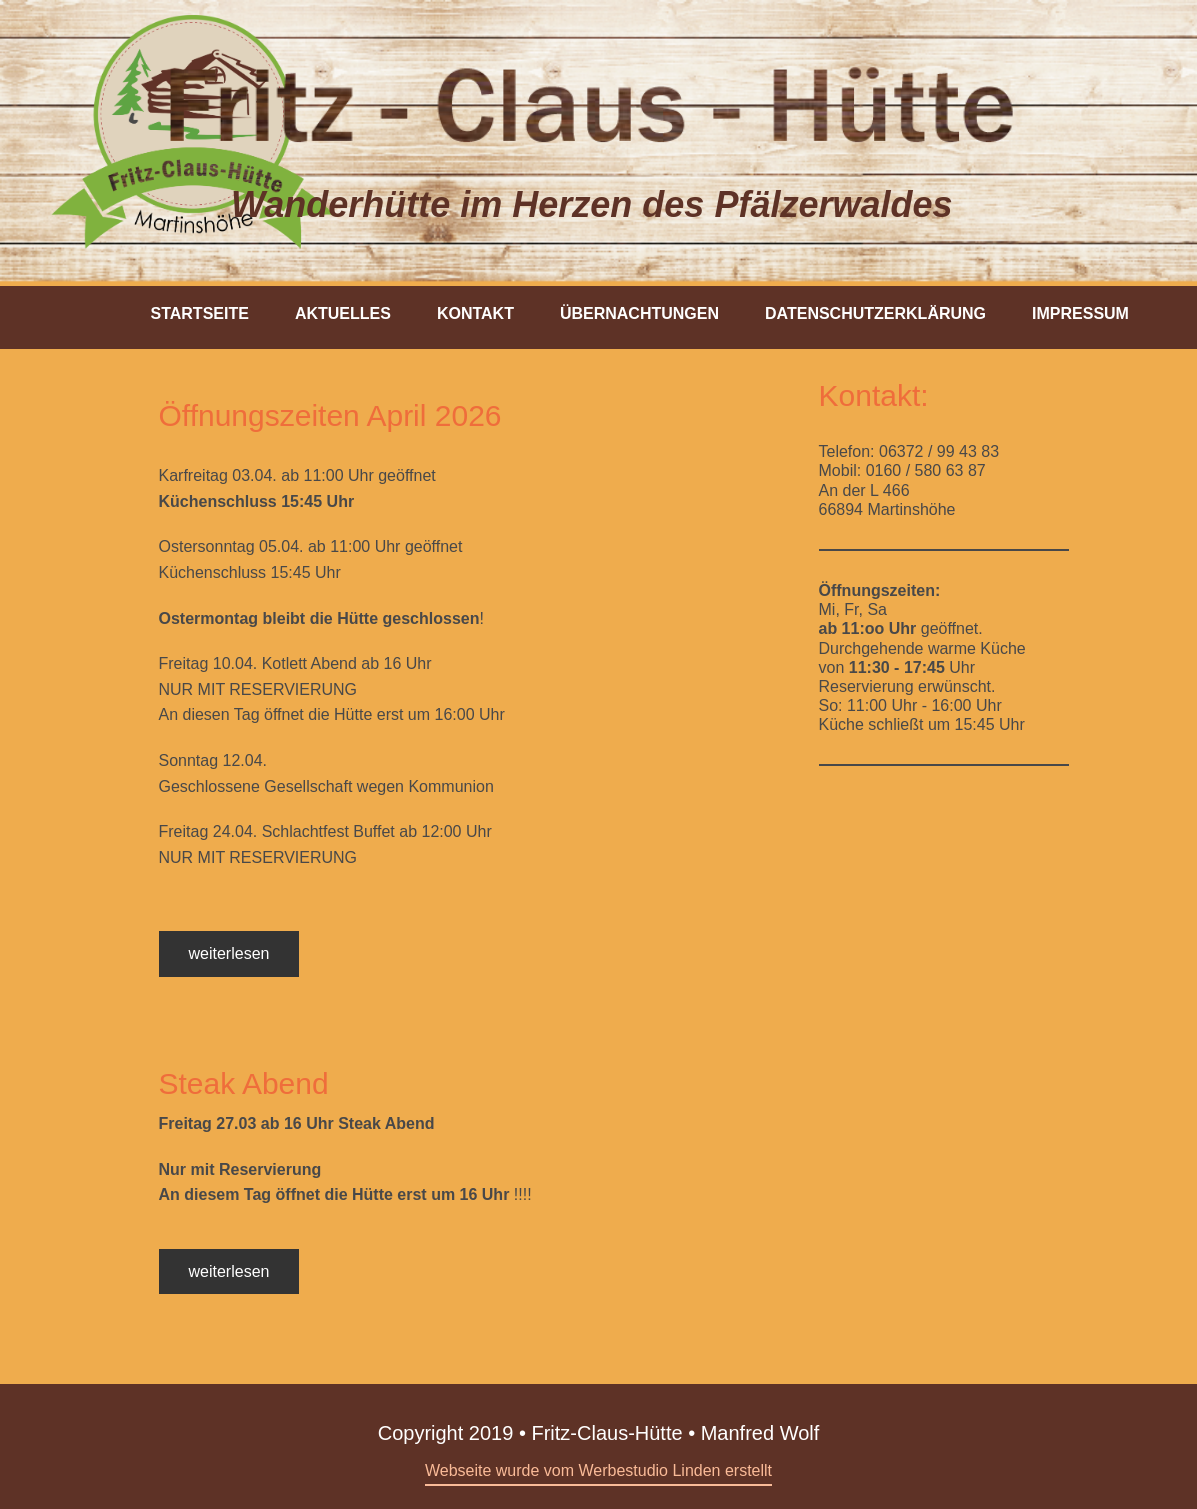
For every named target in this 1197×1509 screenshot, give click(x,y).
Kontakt (475, 313)
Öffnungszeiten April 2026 (330, 415)
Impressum (1080, 313)
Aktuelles (343, 313)
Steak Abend (244, 1083)
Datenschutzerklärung (875, 313)
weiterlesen (229, 953)
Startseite (200, 313)
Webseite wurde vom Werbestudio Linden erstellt (598, 1470)
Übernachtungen (639, 313)
